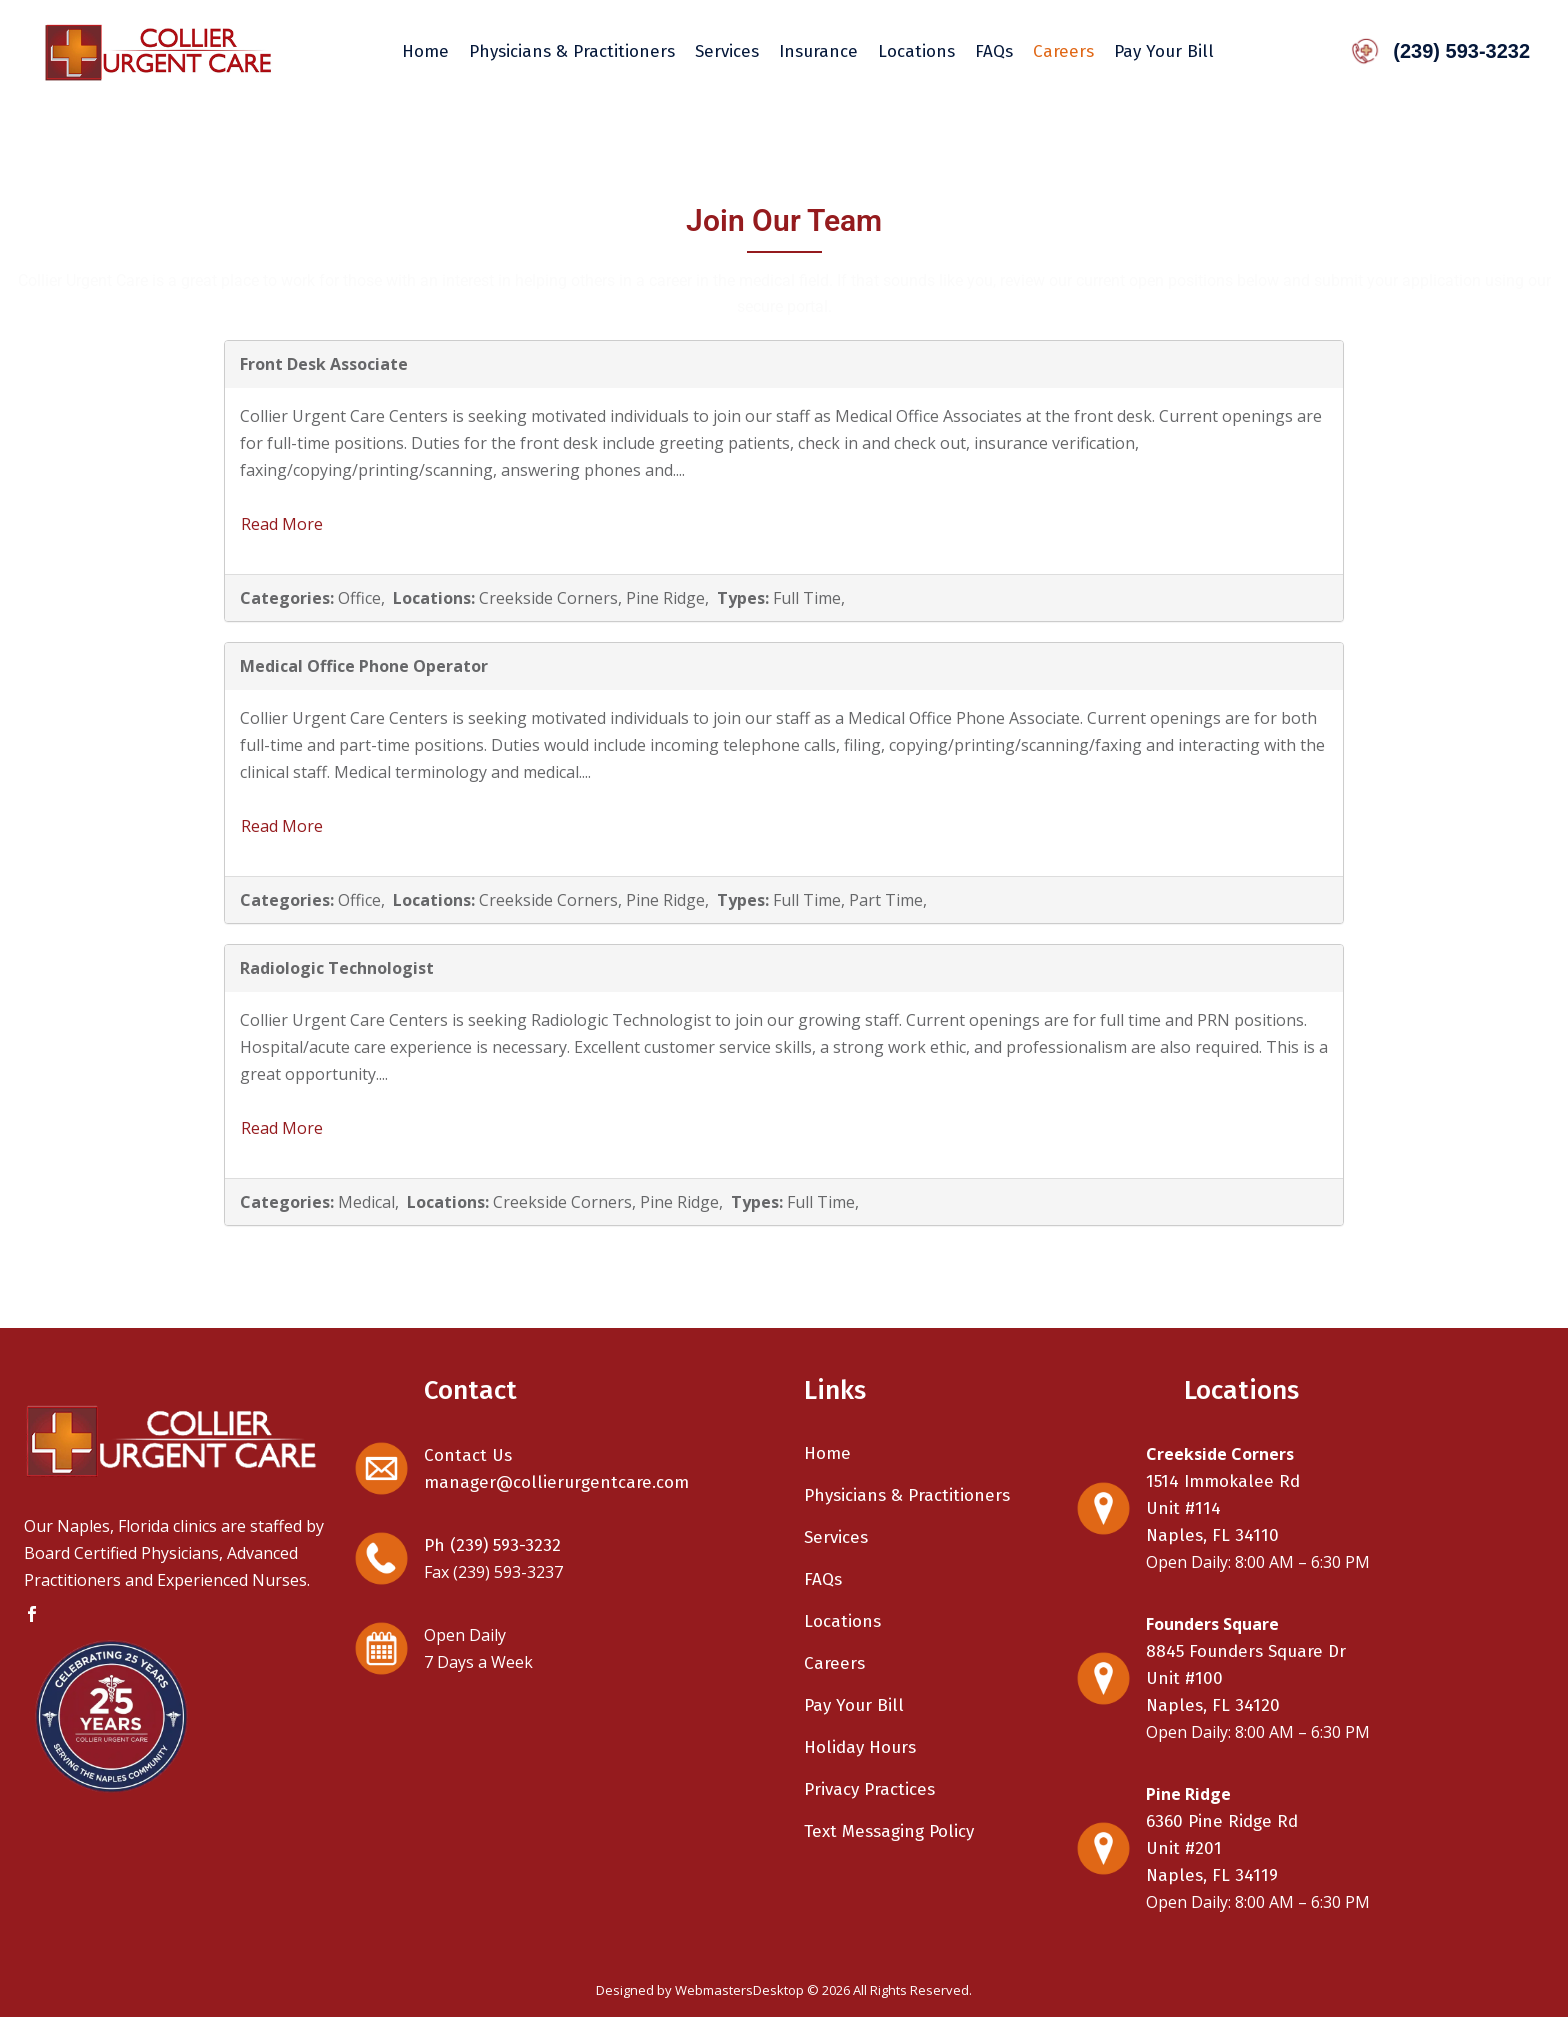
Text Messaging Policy (889, 1831)
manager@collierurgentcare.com (556, 1482)
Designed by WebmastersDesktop (700, 1990)
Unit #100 (1184, 1678)
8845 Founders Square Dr (1246, 1651)
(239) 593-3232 (1437, 51)
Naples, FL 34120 (1213, 1705)
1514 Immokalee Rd (1223, 1481)
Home (827, 1453)
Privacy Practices (869, 1789)
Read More (282, 524)
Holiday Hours (860, 1747)
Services (836, 1537)
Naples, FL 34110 (1212, 1535)
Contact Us (468, 1455)
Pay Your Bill (854, 1705)
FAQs (823, 1579)
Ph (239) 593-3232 (492, 1545)
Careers (834, 1663)
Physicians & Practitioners (907, 1495)
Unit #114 (1183, 1508)
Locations (842, 1621)
